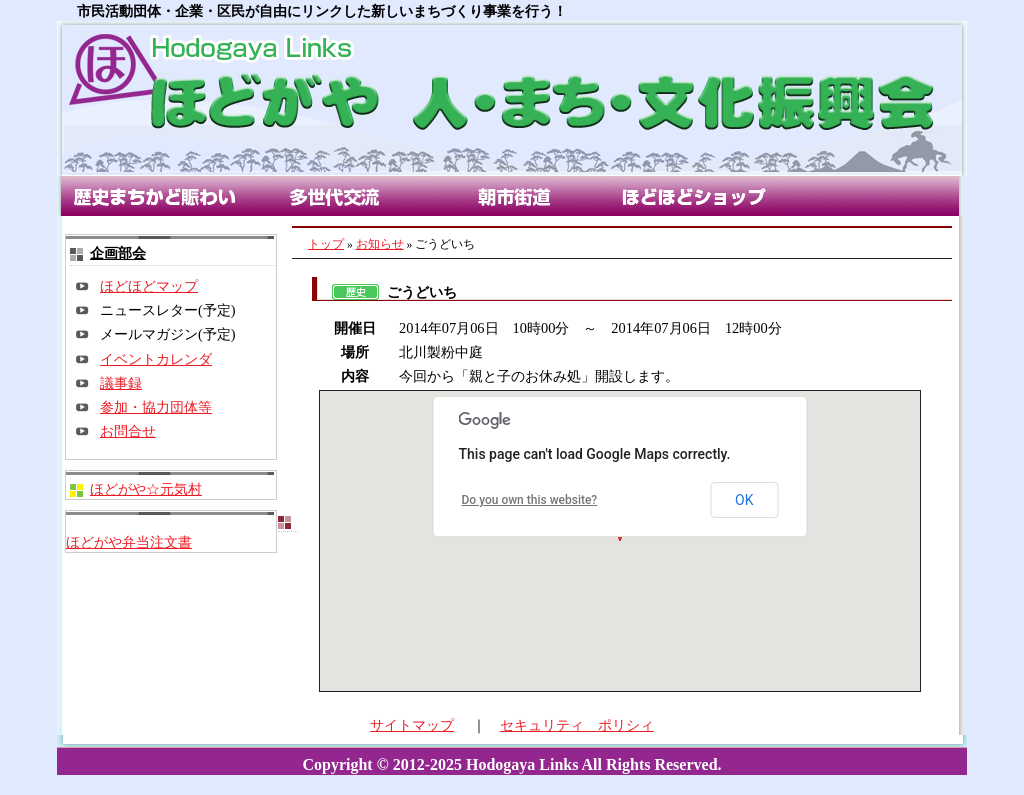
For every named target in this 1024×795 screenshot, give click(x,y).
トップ (326, 244)
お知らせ (380, 244)
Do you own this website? (530, 500)
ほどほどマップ (149, 286)
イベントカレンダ (156, 359)
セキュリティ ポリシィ (577, 725)
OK (744, 500)
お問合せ (128, 431)
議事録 (121, 383)
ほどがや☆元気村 (146, 489)
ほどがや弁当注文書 (129, 542)
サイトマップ (412, 725)
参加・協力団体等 (156, 407)
